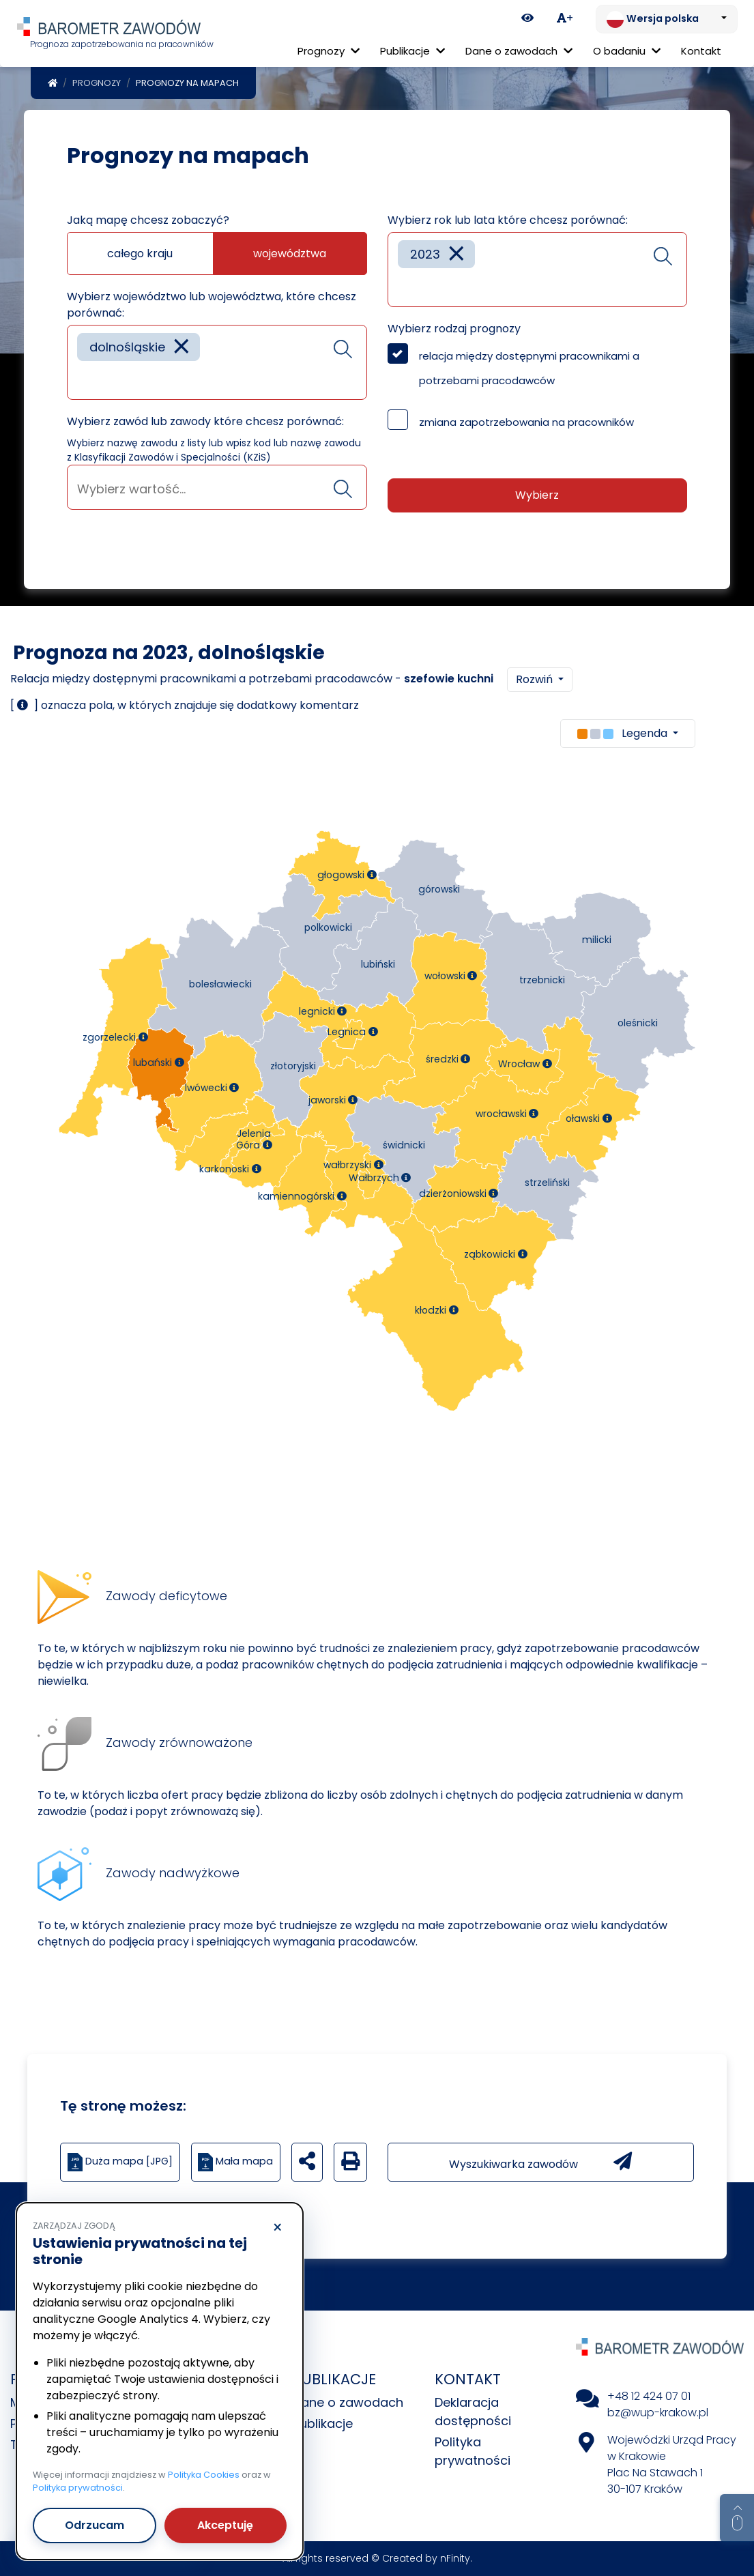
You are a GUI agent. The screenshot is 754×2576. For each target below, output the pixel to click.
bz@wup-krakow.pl (657, 2412)
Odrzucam (94, 2525)
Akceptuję (225, 2525)
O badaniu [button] (627, 51)
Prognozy (96, 83)
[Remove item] (181, 347)
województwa (289, 253)
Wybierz (537, 495)
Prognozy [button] (329, 51)
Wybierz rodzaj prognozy (454, 328)
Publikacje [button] (412, 51)
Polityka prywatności (78, 2487)
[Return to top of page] (737, 2518)
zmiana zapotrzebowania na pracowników (526, 422)
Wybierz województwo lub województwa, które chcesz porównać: (211, 305)
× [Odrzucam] (277, 2228)
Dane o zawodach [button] (518, 51)
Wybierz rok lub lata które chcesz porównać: (508, 220)
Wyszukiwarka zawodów (540, 2162)
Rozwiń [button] (535, 679)
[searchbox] (82, 379)
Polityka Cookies (204, 2474)
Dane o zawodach (348, 2402)
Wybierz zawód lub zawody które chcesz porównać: (205, 421)
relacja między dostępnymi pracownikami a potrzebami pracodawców (529, 368)
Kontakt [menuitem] (701, 51)
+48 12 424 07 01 (649, 2396)
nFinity (455, 2558)
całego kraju (140, 253)
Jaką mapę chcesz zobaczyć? (148, 220)
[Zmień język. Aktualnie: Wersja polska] (666, 19)
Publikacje (323, 2423)
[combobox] (217, 362)
